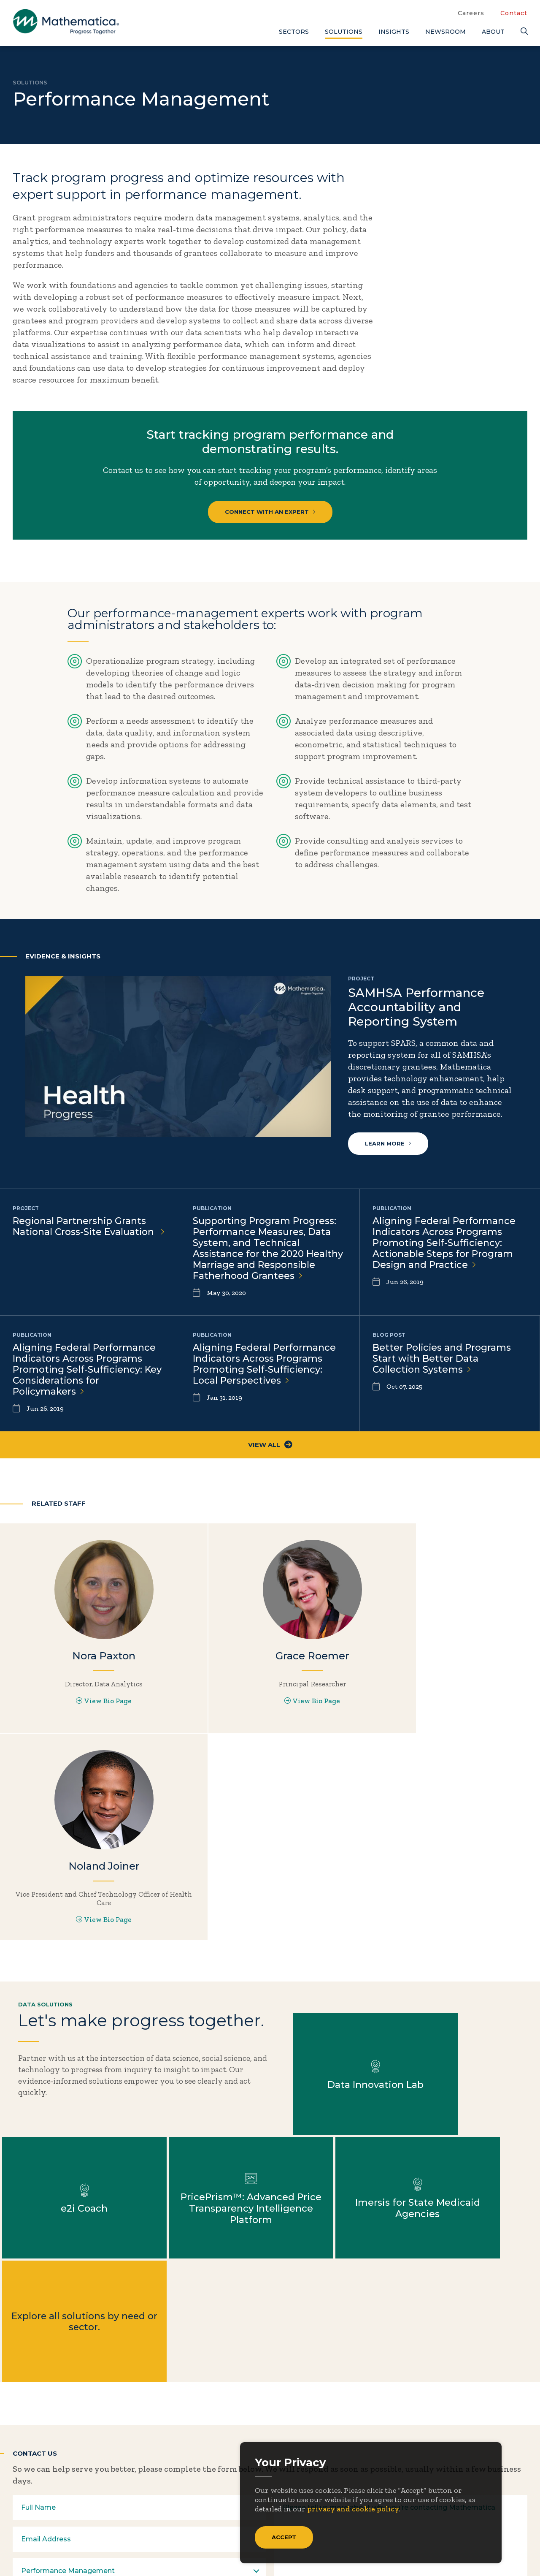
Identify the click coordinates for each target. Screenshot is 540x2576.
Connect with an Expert (270, 512)
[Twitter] (21, 2524)
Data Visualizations (485, 2465)
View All (270, 1451)
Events (401, 2465)
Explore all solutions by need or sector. (337, 2000)
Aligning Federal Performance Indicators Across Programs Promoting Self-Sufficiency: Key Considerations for (87, 1373)
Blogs (458, 2437)
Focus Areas (337, 2451)
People (400, 2479)
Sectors (294, 31)
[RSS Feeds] (88, 2524)
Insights (393, 31)
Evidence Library (480, 2479)
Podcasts (464, 2507)
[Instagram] (71, 2524)
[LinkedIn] (53, 2524)
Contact (513, 13)
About (493, 31)
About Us (332, 2437)
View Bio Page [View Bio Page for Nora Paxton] (89, 1709)
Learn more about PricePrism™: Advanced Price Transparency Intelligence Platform (68, 2000)
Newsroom (445, 31)
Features (464, 2493)
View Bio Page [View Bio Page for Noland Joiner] (450, 1718)
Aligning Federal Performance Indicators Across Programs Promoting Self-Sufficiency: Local (265, 1368)
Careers (471, 13)
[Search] (524, 31)
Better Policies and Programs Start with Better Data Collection (442, 1362)
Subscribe (50, 2491)
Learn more (388, 1144)
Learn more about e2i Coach (471, 1877)
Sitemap (397, 2551)
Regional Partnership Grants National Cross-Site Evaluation (90, 1227)
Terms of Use (505, 2551)
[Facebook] (38, 2524)
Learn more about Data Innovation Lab (337, 1877)
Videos (460, 2521)
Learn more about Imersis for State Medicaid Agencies (203, 2000)
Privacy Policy (446, 2551)
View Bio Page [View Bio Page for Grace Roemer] (269, 1709)
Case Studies (471, 2451)
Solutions (343, 31)
